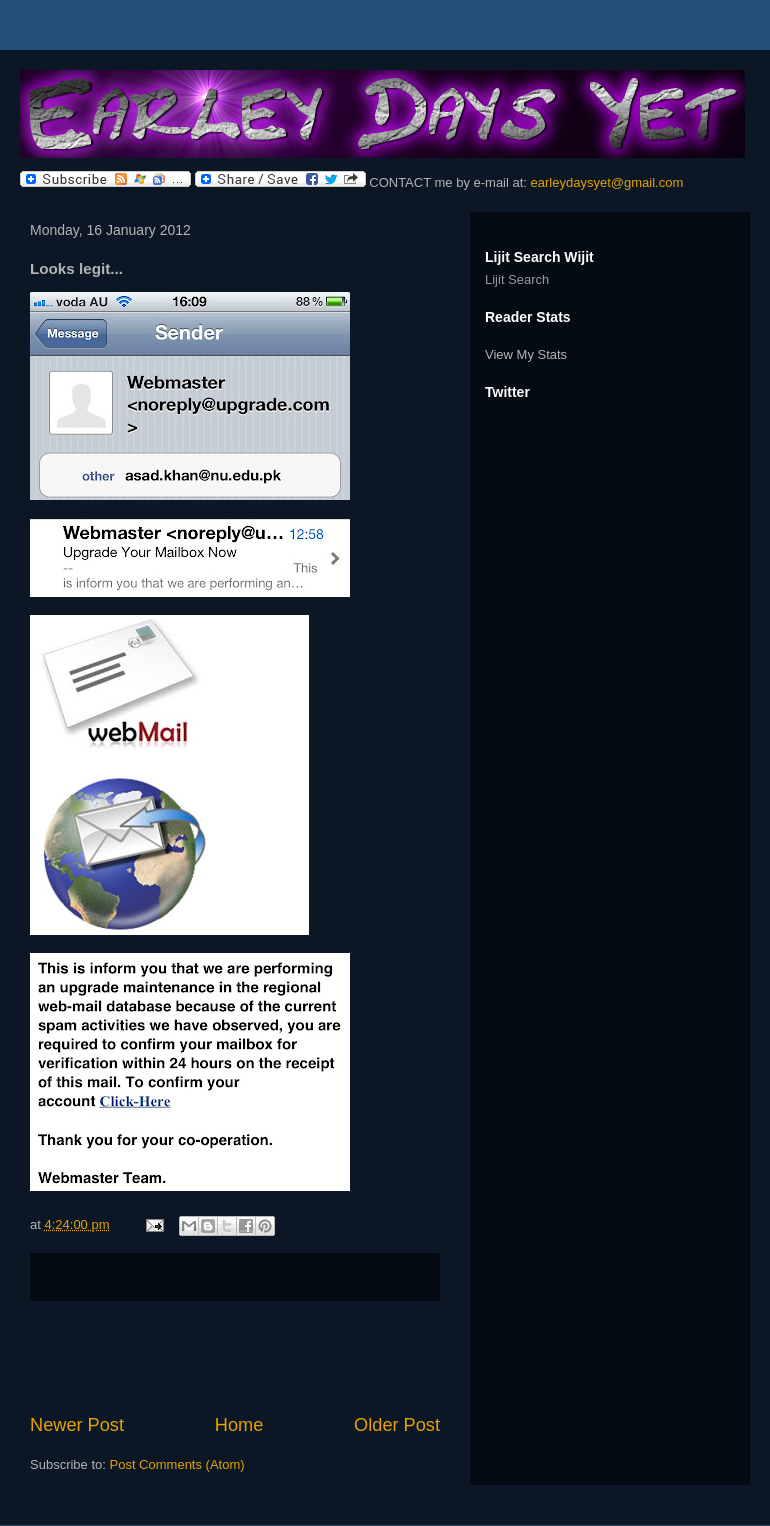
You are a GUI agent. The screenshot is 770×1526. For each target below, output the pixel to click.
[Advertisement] (235, 1357)
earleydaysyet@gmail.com (607, 182)
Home (239, 1425)
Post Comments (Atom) (177, 1464)
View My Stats (526, 354)
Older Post (397, 1425)
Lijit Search (517, 279)
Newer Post (77, 1425)
